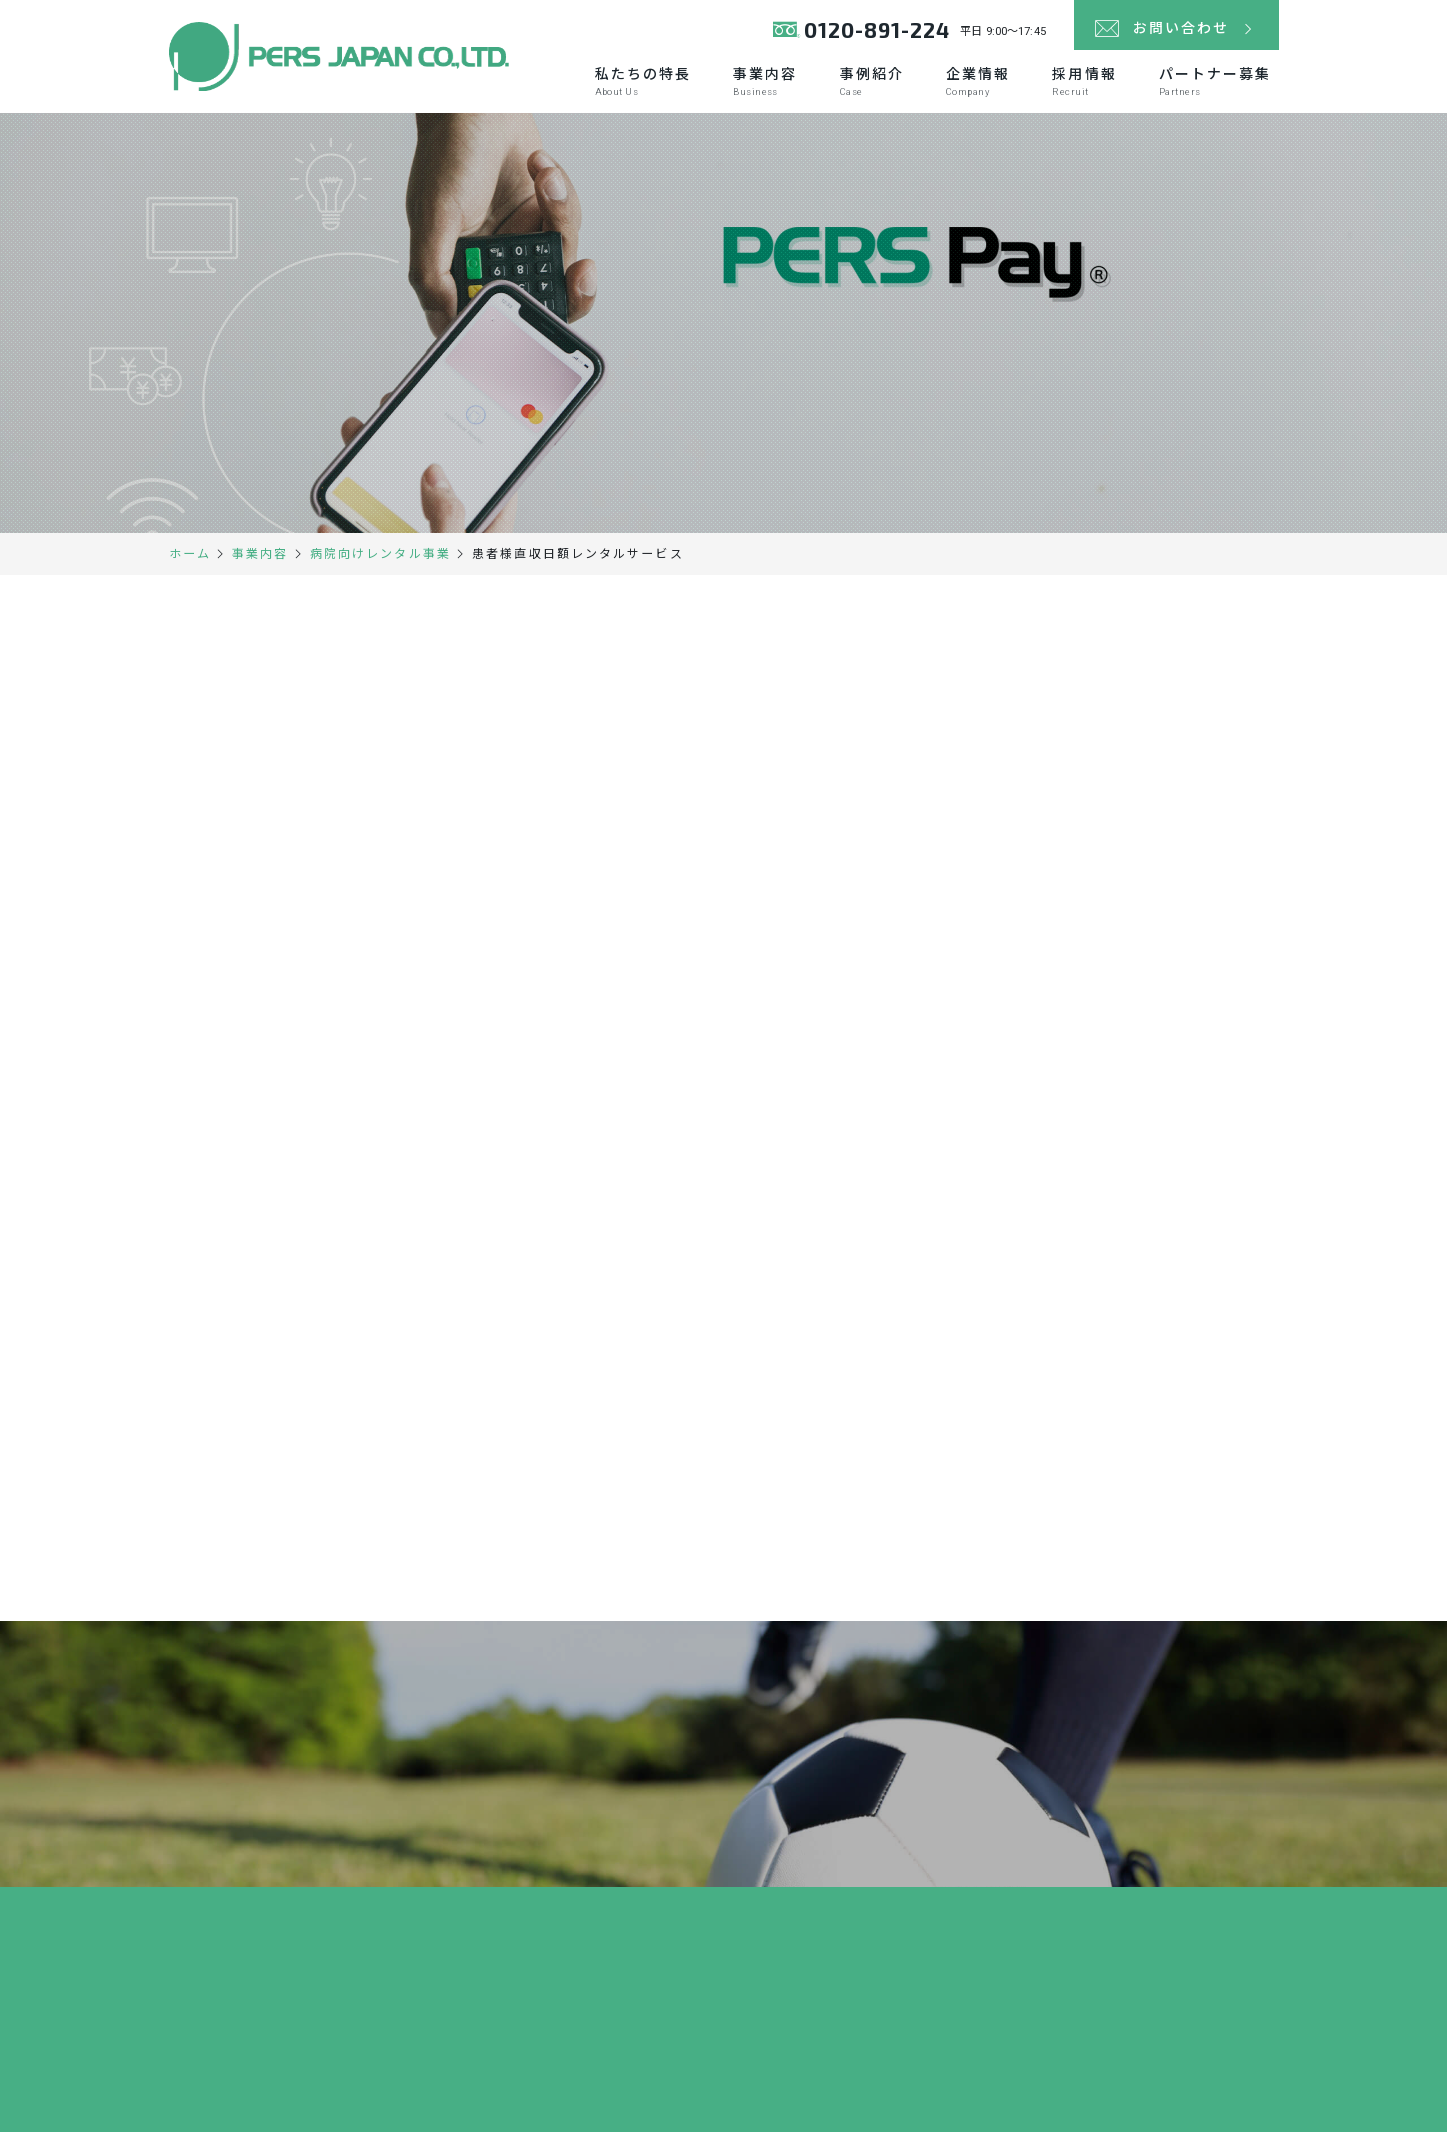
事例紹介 (872, 81)
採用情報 (1084, 81)
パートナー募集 (1215, 81)
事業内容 (765, 81)
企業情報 (978, 81)
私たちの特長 (643, 81)
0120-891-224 (877, 29)
